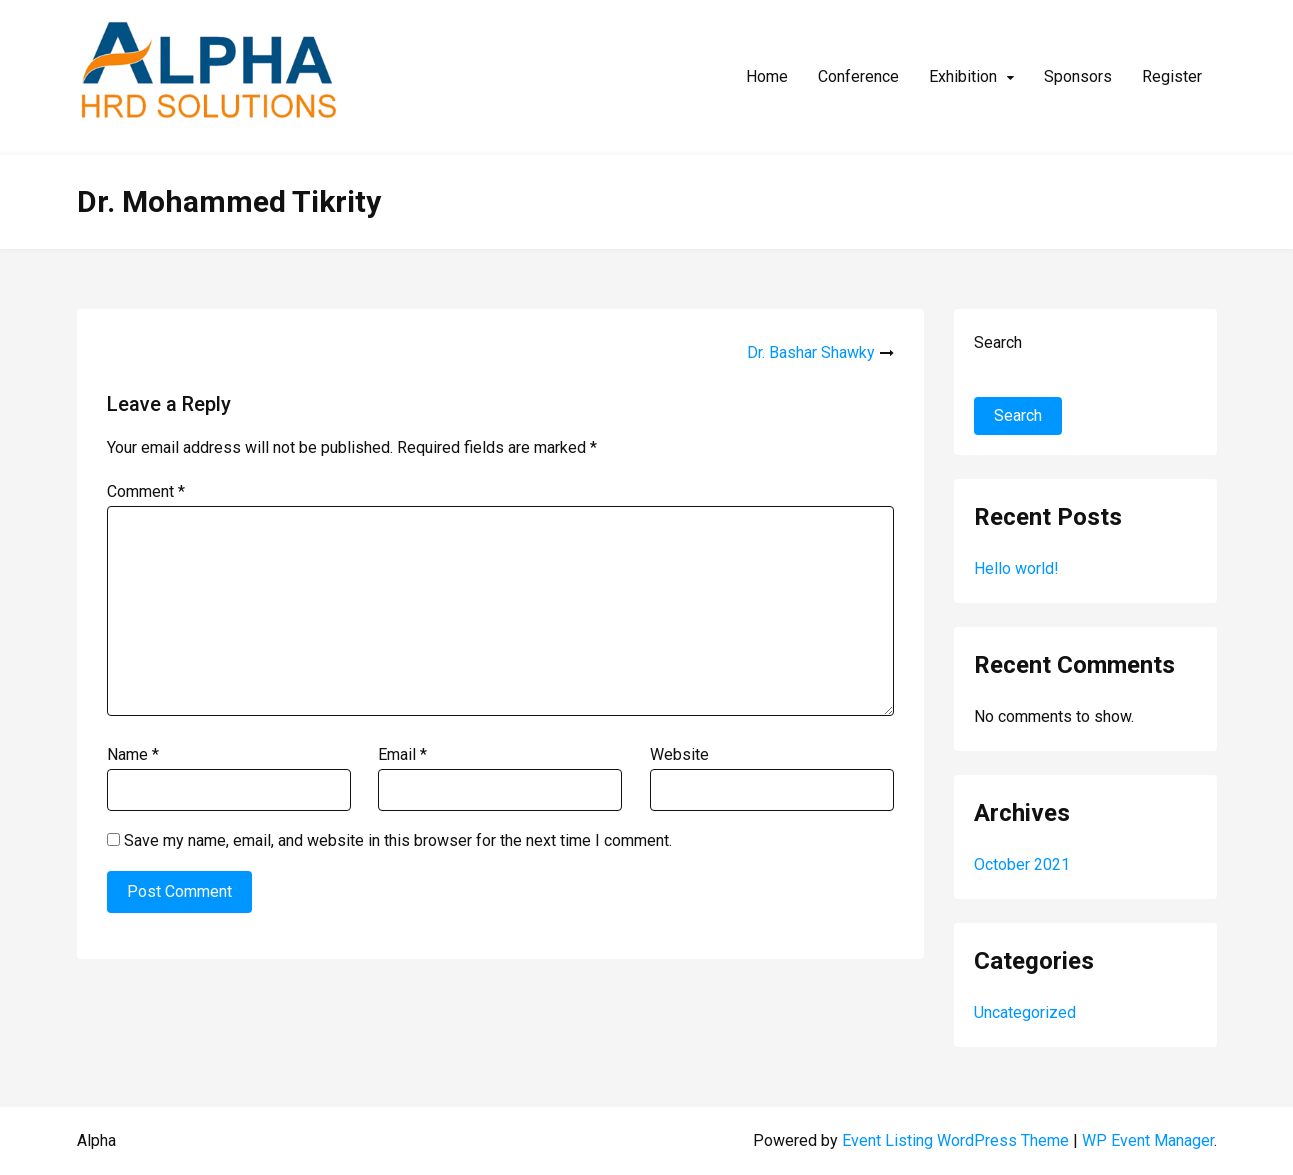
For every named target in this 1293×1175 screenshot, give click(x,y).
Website (679, 754)
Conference (858, 76)
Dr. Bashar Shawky (811, 352)
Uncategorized (1025, 1012)
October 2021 (1022, 864)
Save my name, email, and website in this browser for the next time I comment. (398, 840)
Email (402, 754)
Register (1172, 76)
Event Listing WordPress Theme (957, 1140)
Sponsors (1078, 76)
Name (133, 754)
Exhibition (963, 76)
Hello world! (1016, 568)
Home (767, 76)
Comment (146, 491)
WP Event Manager (1148, 1140)
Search (998, 342)
